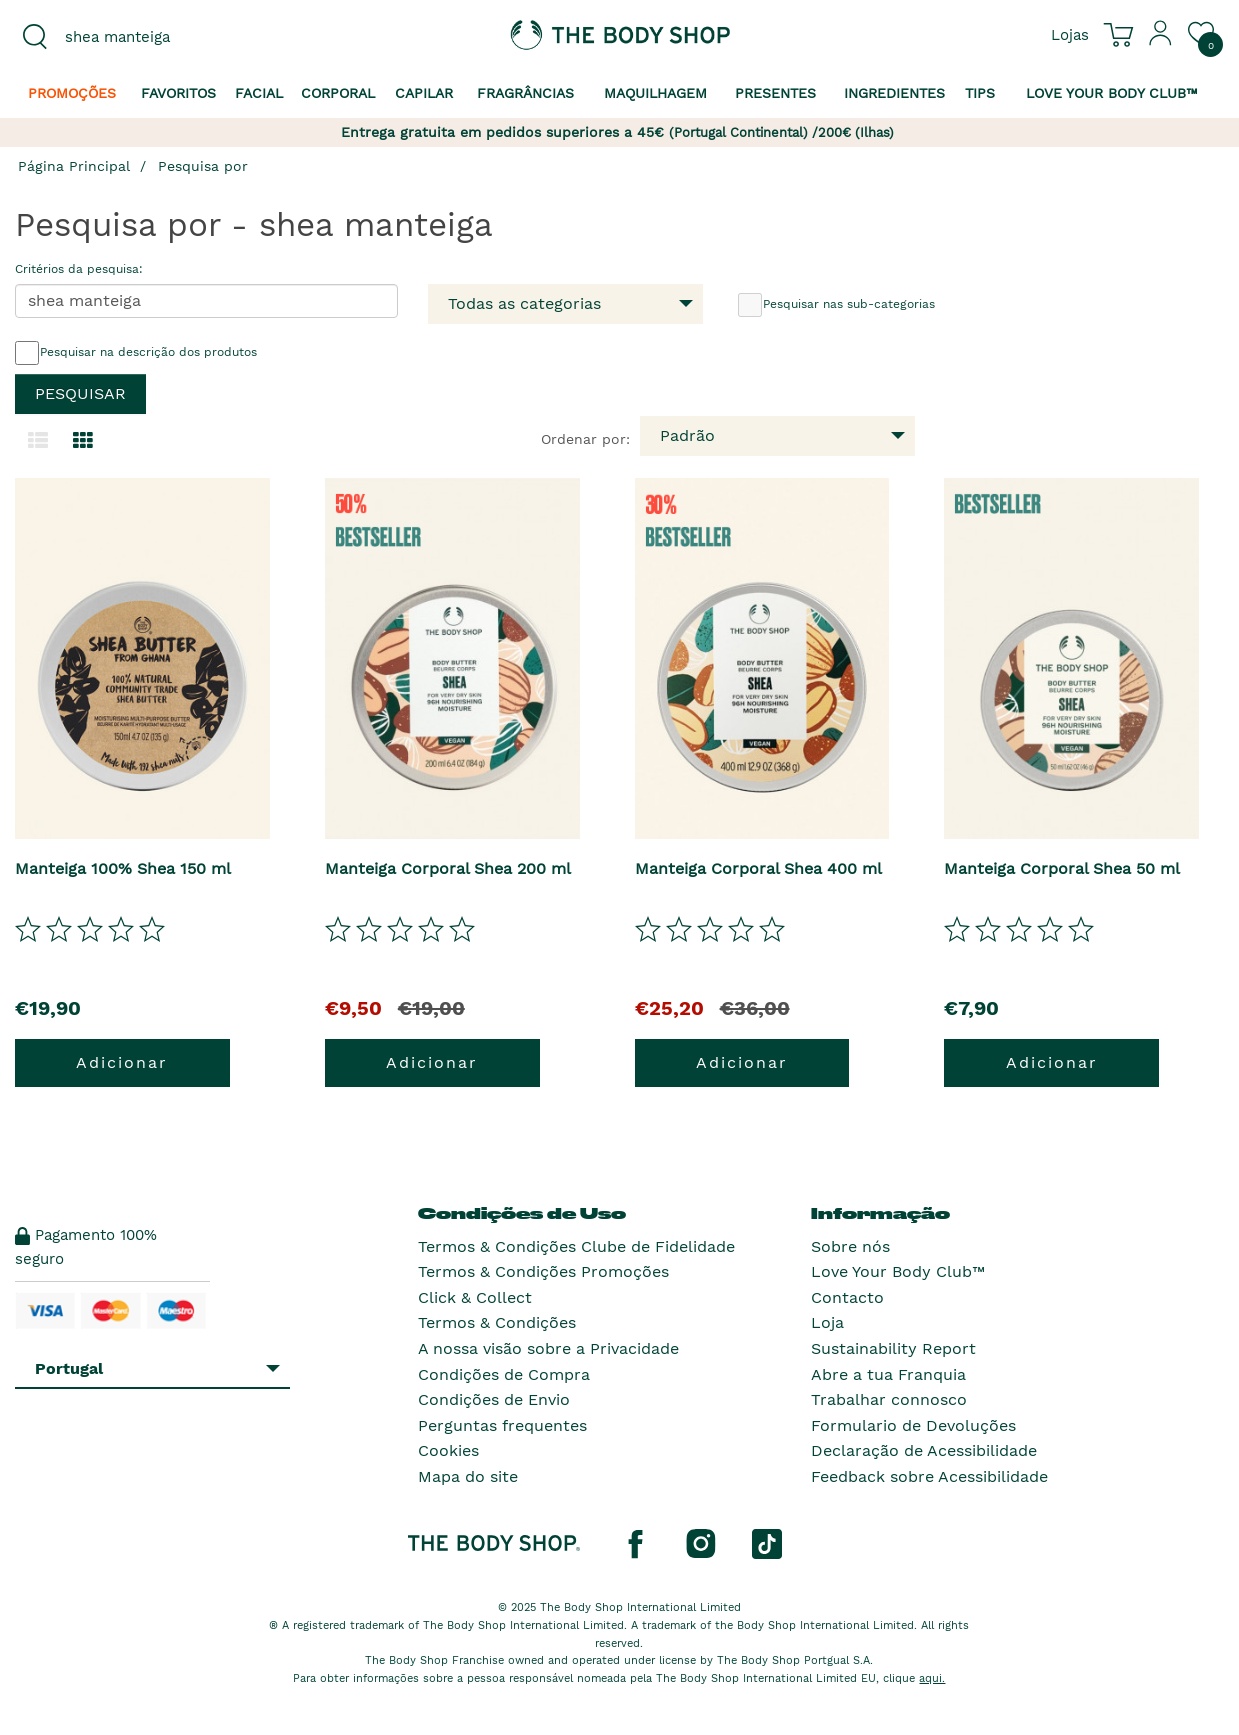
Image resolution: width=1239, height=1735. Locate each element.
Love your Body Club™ (1112, 93)
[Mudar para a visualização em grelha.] (83, 441)
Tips (980, 93)
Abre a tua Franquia (888, 1374)
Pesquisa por (203, 166)
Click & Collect (475, 1297)
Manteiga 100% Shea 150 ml (123, 868)
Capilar (424, 93)
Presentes (775, 93)
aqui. (932, 1678)
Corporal (338, 93)
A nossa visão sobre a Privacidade (548, 1348)
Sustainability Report (893, 1348)
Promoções (72, 93)
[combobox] (155, 37)
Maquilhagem (655, 93)
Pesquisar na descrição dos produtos (136, 353)
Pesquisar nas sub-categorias (836, 305)
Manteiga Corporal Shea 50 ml (1062, 868)
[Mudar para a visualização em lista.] (38, 441)
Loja (827, 1322)
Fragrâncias (525, 93)
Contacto (847, 1297)
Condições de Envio (494, 1399)
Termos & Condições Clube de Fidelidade (576, 1246)
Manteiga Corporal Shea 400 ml (758, 868)
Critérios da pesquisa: (79, 269)
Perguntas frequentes (502, 1425)
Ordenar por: (585, 439)
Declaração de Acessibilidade (924, 1450)
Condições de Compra (504, 1374)
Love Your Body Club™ (898, 1271)
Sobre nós (850, 1246)
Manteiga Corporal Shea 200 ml (448, 868)
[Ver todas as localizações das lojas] (1070, 34)
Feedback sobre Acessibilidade (929, 1476)
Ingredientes (894, 93)
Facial (259, 93)
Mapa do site (468, 1476)
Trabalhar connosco (889, 1399)
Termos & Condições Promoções (543, 1271)
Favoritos (178, 93)
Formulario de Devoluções (913, 1425)
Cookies (448, 1450)
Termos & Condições (497, 1322)
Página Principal (74, 166)
